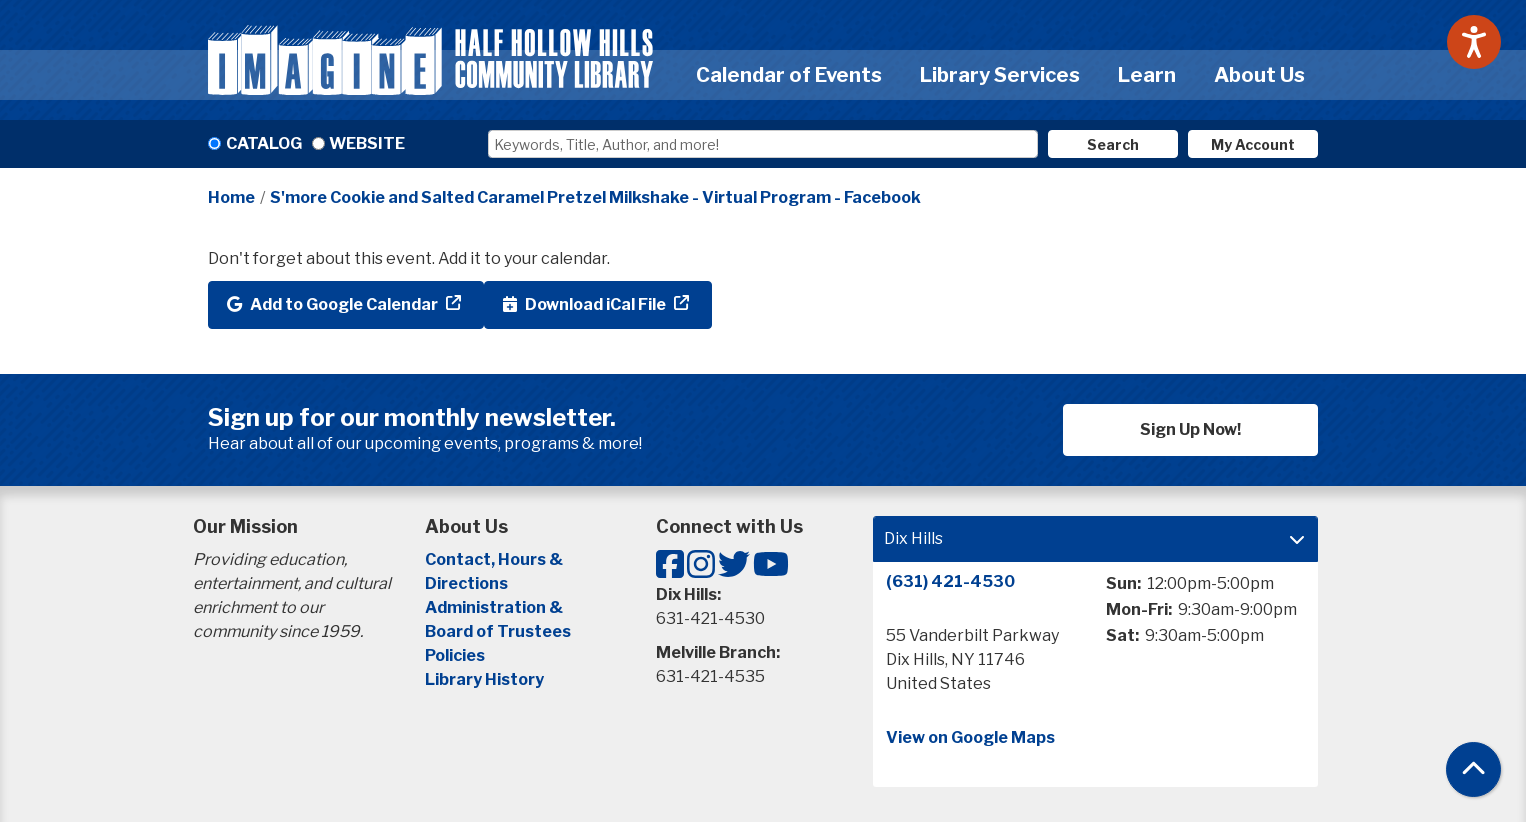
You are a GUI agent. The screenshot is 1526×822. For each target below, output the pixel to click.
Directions (466, 583)
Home (231, 197)
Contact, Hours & (495, 559)
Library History (484, 679)
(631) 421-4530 (950, 581)
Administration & (495, 607)
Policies (455, 655)
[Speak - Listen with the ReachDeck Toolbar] (1474, 42)
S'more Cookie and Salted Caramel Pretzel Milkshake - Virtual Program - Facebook (595, 197)
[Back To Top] (1473, 769)
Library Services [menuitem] (1000, 75)
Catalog (264, 143)
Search (1113, 144)
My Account (1253, 144)
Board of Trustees (498, 631)
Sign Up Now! (1190, 429)
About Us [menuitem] (1259, 75)
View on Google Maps (970, 737)
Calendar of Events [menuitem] (789, 75)
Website (367, 143)
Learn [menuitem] (1147, 75)
